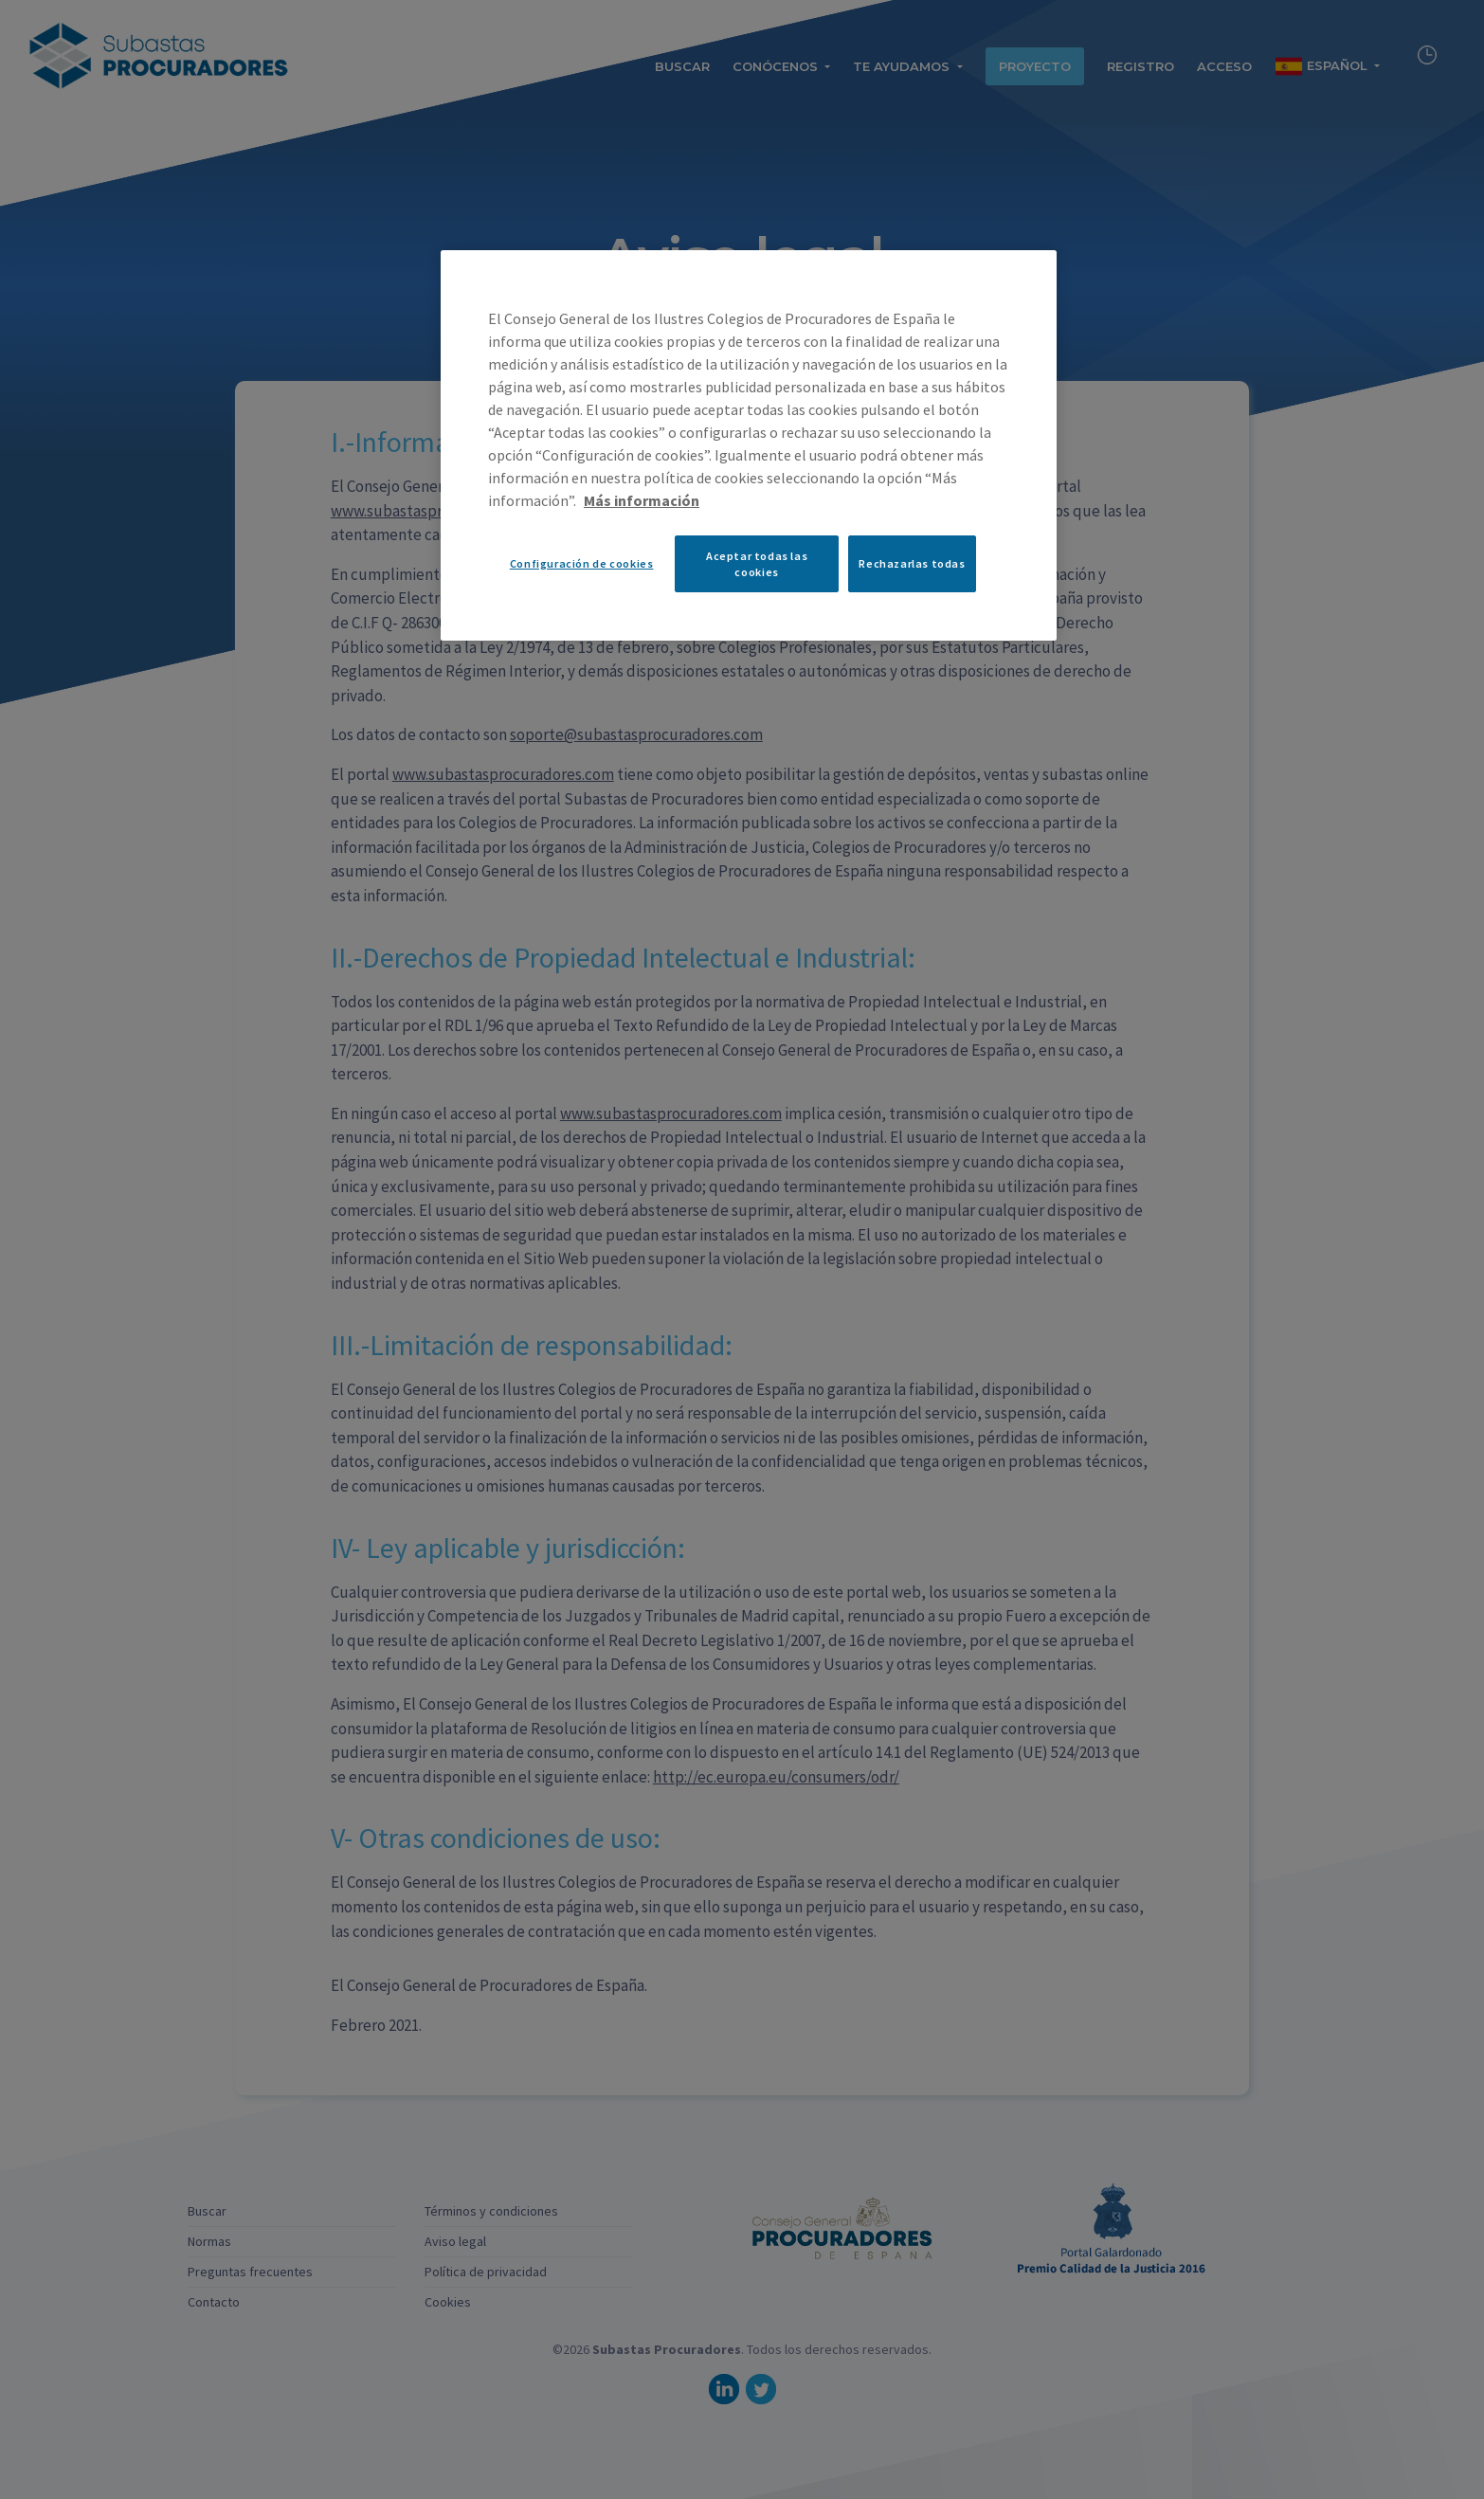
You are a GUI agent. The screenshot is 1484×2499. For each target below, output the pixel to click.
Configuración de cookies (582, 563)
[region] (749, 445)
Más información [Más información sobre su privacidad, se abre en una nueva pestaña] (641, 500)
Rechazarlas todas (912, 563)
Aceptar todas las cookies (756, 564)
